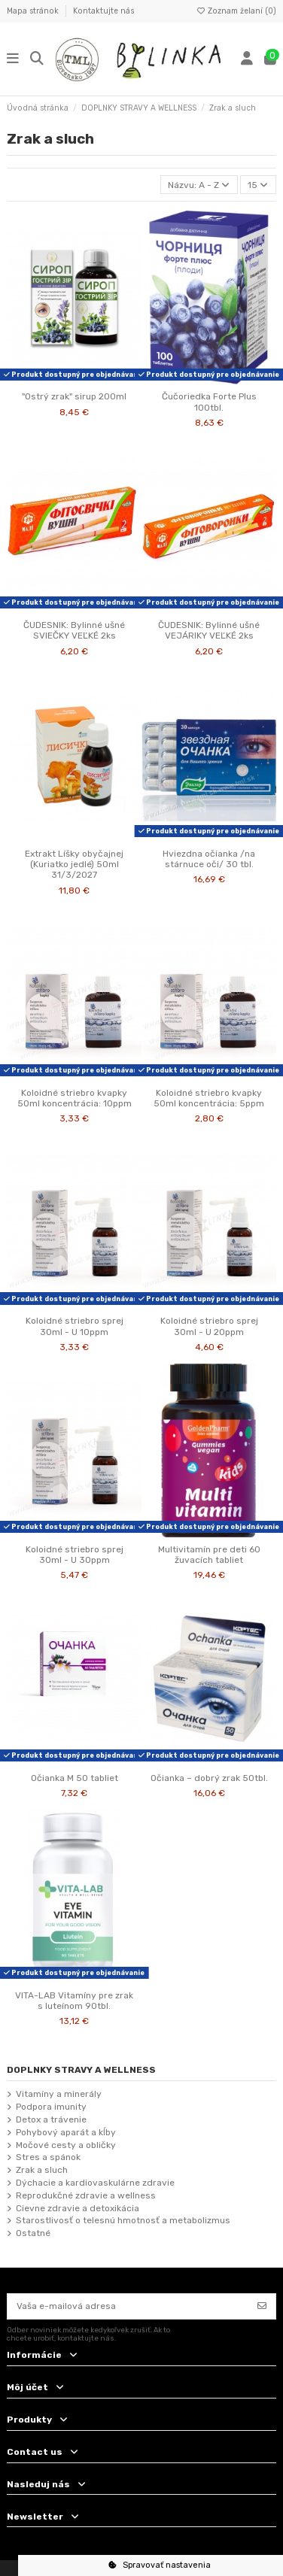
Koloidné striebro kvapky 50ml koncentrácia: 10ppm (74, 1098)
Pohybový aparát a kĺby (66, 2132)
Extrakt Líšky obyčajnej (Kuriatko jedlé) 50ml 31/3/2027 (74, 864)
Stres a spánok (48, 2157)
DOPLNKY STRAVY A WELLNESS (81, 2070)
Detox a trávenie (51, 2119)
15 (258, 185)
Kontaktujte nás (103, 11)
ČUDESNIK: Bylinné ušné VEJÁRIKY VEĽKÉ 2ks (209, 630)
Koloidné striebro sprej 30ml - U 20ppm (209, 1326)
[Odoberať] (261, 2306)
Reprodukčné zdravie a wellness (86, 2195)
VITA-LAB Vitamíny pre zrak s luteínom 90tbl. (74, 2000)
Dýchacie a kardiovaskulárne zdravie (95, 2182)
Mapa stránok (34, 11)
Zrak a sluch (42, 2170)
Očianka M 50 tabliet (74, 1778)
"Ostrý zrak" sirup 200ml (74, 396)
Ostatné (33, 2233)
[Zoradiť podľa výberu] (199, 184)
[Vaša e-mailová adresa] (128, 2306)
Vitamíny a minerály (59, 2094)
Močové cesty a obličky (66, 2145)
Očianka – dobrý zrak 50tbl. (209, 1778)
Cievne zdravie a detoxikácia (77, 2208)
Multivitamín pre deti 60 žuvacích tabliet (209, 1554)
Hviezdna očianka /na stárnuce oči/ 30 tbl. (209, 858)
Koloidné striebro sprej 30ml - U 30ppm (74, 1554)
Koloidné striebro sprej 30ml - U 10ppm (74, 1326)
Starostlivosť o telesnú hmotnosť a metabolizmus (123, 2220)
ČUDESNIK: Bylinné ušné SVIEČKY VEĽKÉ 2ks (74, 630)
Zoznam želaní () (236, 11)
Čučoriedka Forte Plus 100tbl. (209, 401)
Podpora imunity (51, 2106)
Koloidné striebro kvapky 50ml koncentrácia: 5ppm (209, 1098)
